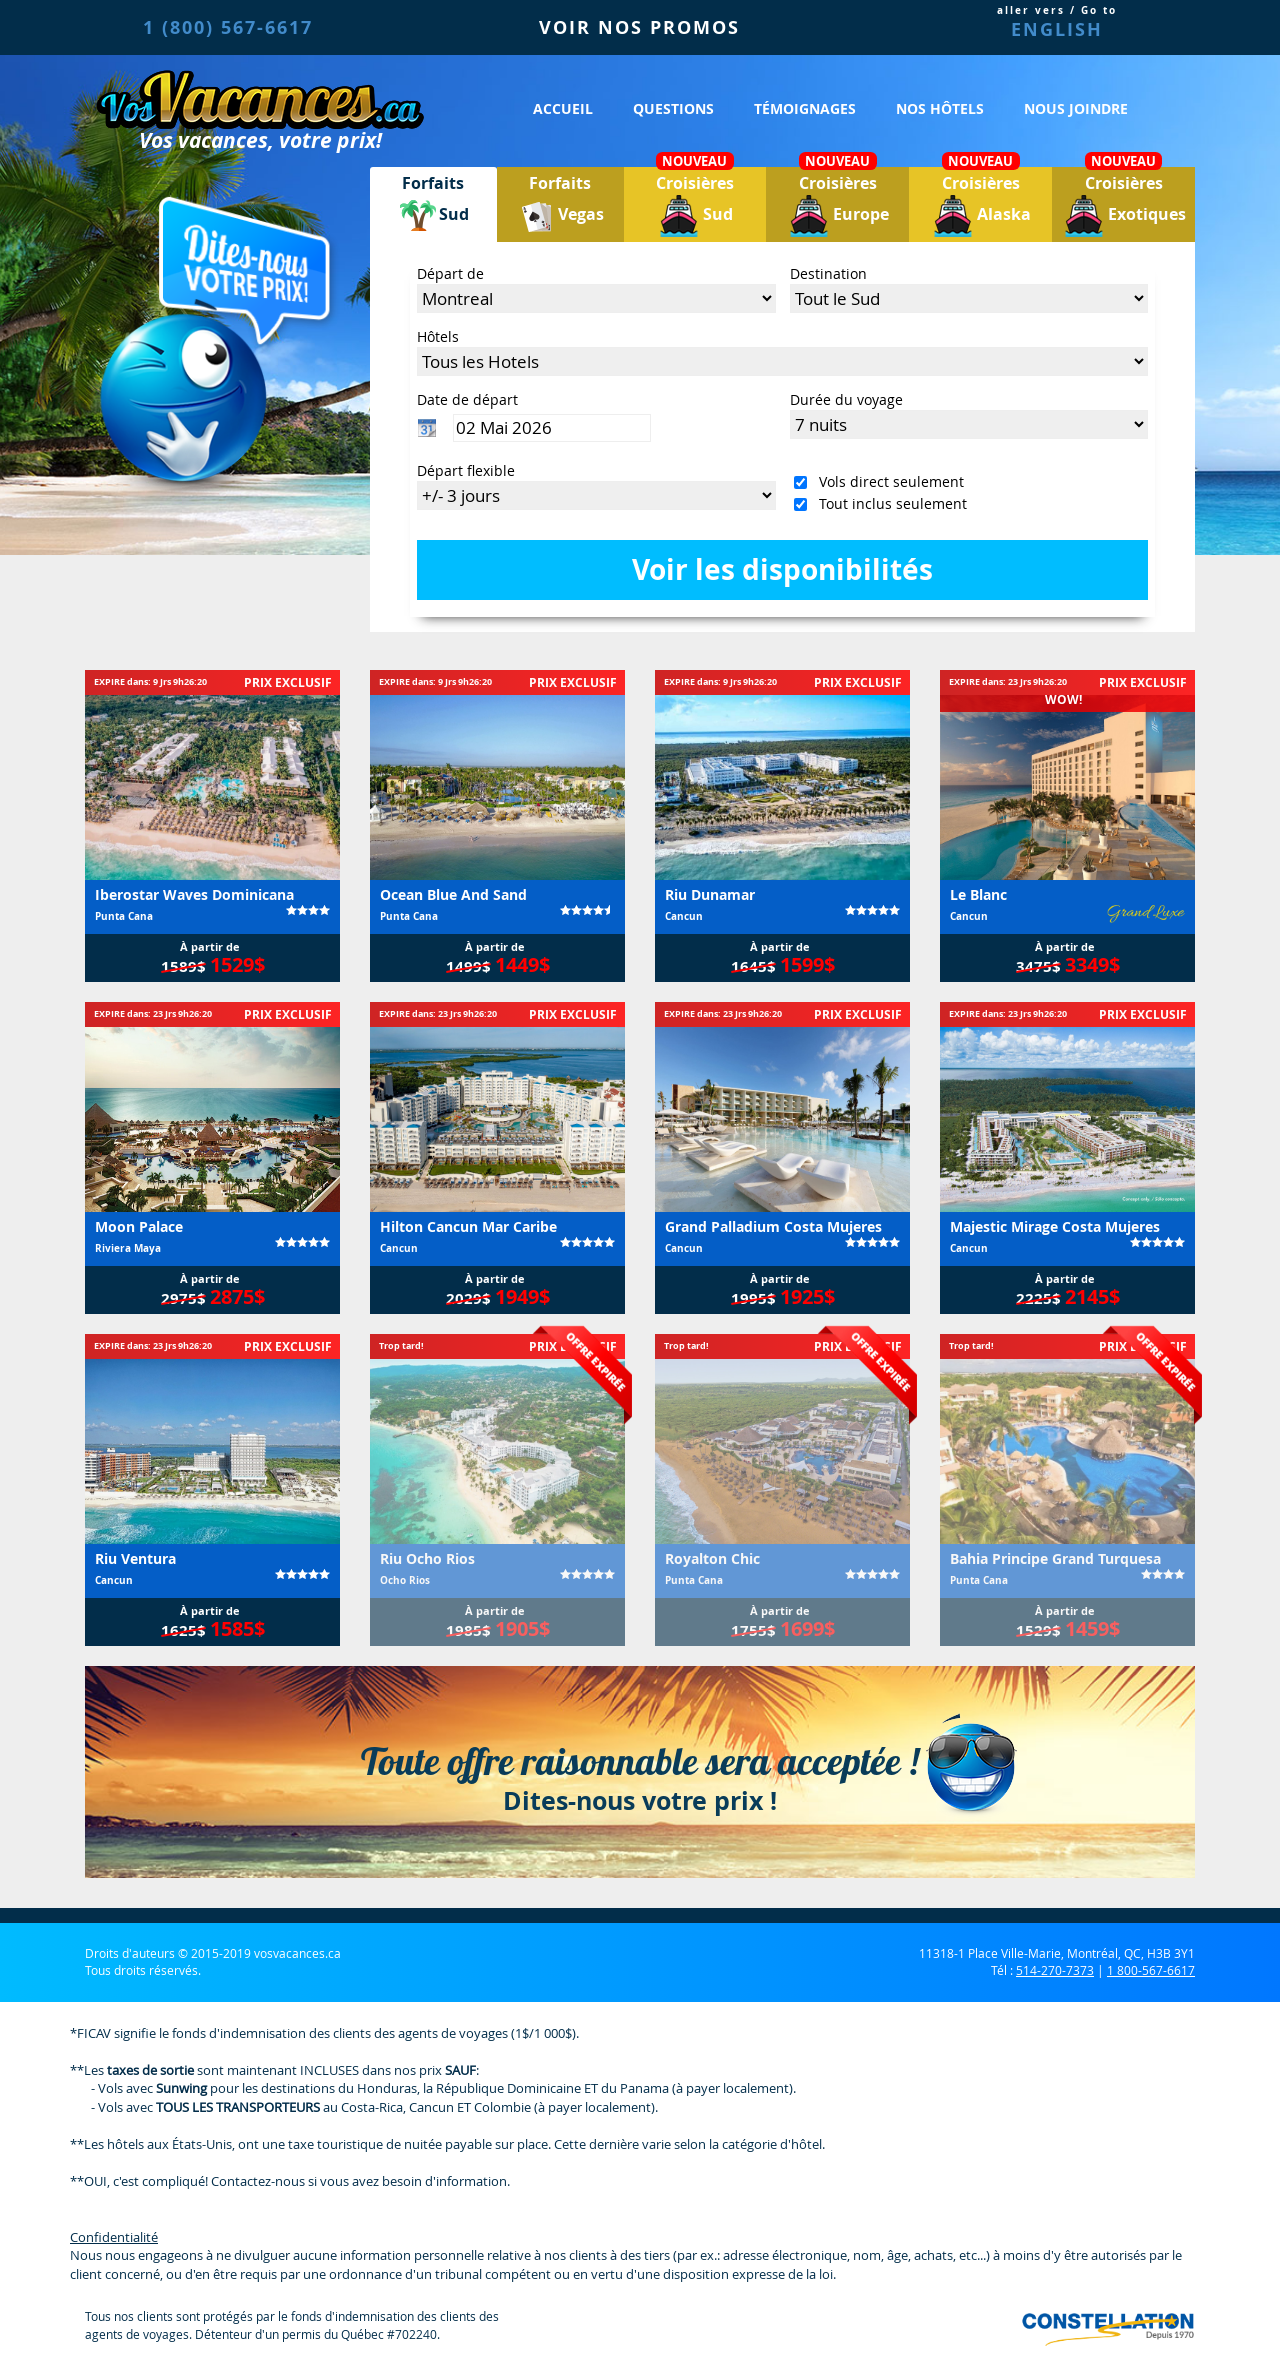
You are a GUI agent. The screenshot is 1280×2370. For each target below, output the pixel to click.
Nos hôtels (940, 108)
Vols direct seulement (887, 481)
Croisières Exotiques (1124, 202)
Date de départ (467, 399)
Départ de (450, 273)
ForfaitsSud (433, 204)
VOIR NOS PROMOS (639, 27)
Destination (828, 273)
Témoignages (805, 108)
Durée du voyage (846, 399)
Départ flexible (466, 470)
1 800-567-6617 (1151, 1970)
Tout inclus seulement (889, 503)
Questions (673, 108)
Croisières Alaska (981, 202)
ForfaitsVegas (560, 204)
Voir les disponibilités (782, 569)
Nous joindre (1076, 108)
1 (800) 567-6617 (228, 27)
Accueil (563, 108)
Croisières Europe (838, 202)
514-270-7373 (1055, 1970)
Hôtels (438, 336)
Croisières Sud (695, 202)
